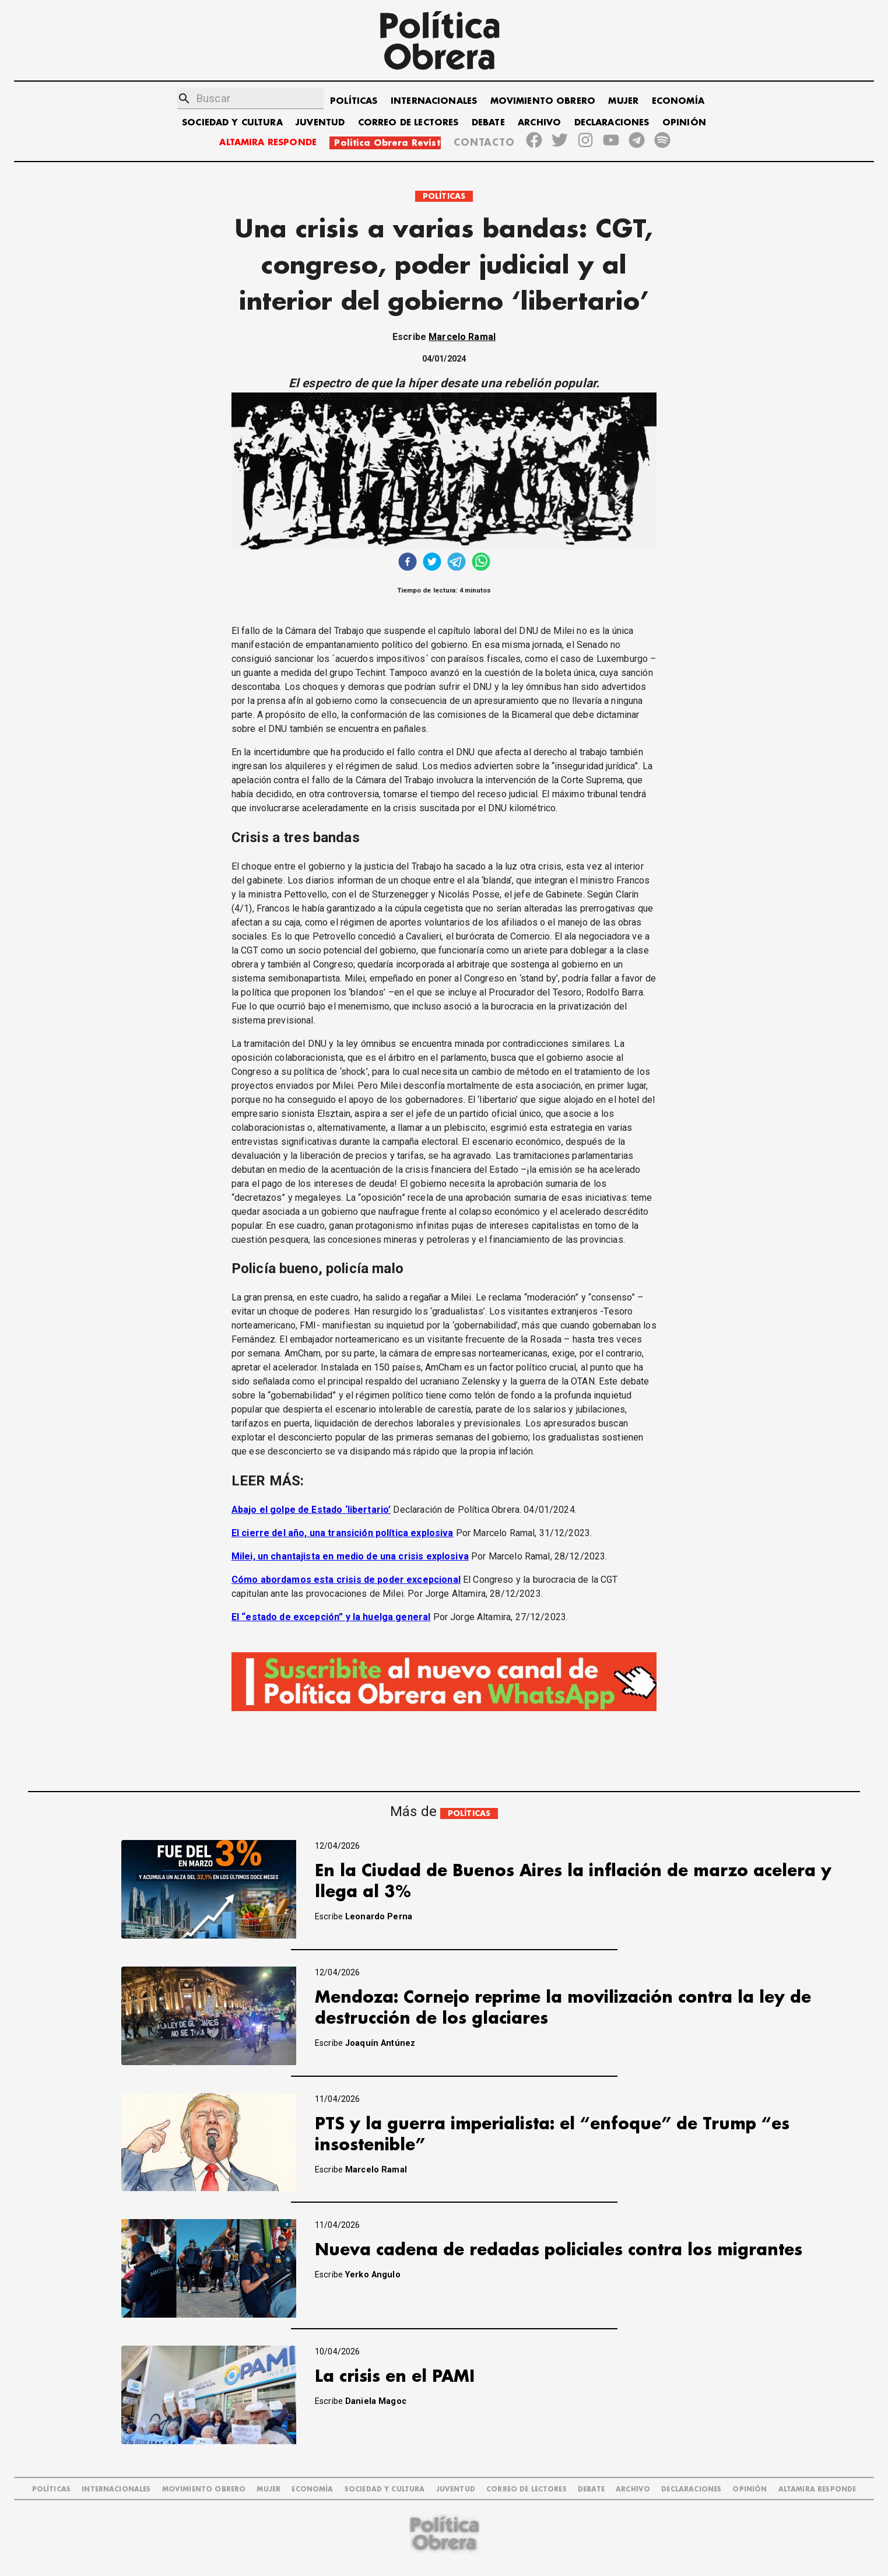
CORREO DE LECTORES (408, 122)
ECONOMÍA (678, 101)
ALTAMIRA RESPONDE (268, 142)
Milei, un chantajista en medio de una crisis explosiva (350, 1556)
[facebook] (407, 563)
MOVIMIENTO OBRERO (543, 101)
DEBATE (488, 122)
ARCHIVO (539, 122)
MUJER (623, 101)
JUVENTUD (320, 122)
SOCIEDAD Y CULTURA (232, 122)
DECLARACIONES (612, 122)
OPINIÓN (684, 122)
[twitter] (432, 563)
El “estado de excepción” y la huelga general (331, 1616)
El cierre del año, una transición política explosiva (342, 1532)
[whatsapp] (481, 563)
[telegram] (456, 563)
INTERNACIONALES (434, 101)
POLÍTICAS (353, 101)
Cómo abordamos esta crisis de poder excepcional (346, 1579)
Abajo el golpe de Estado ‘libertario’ (311, 1509)
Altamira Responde (817, 2489)
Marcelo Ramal (462, 336)
